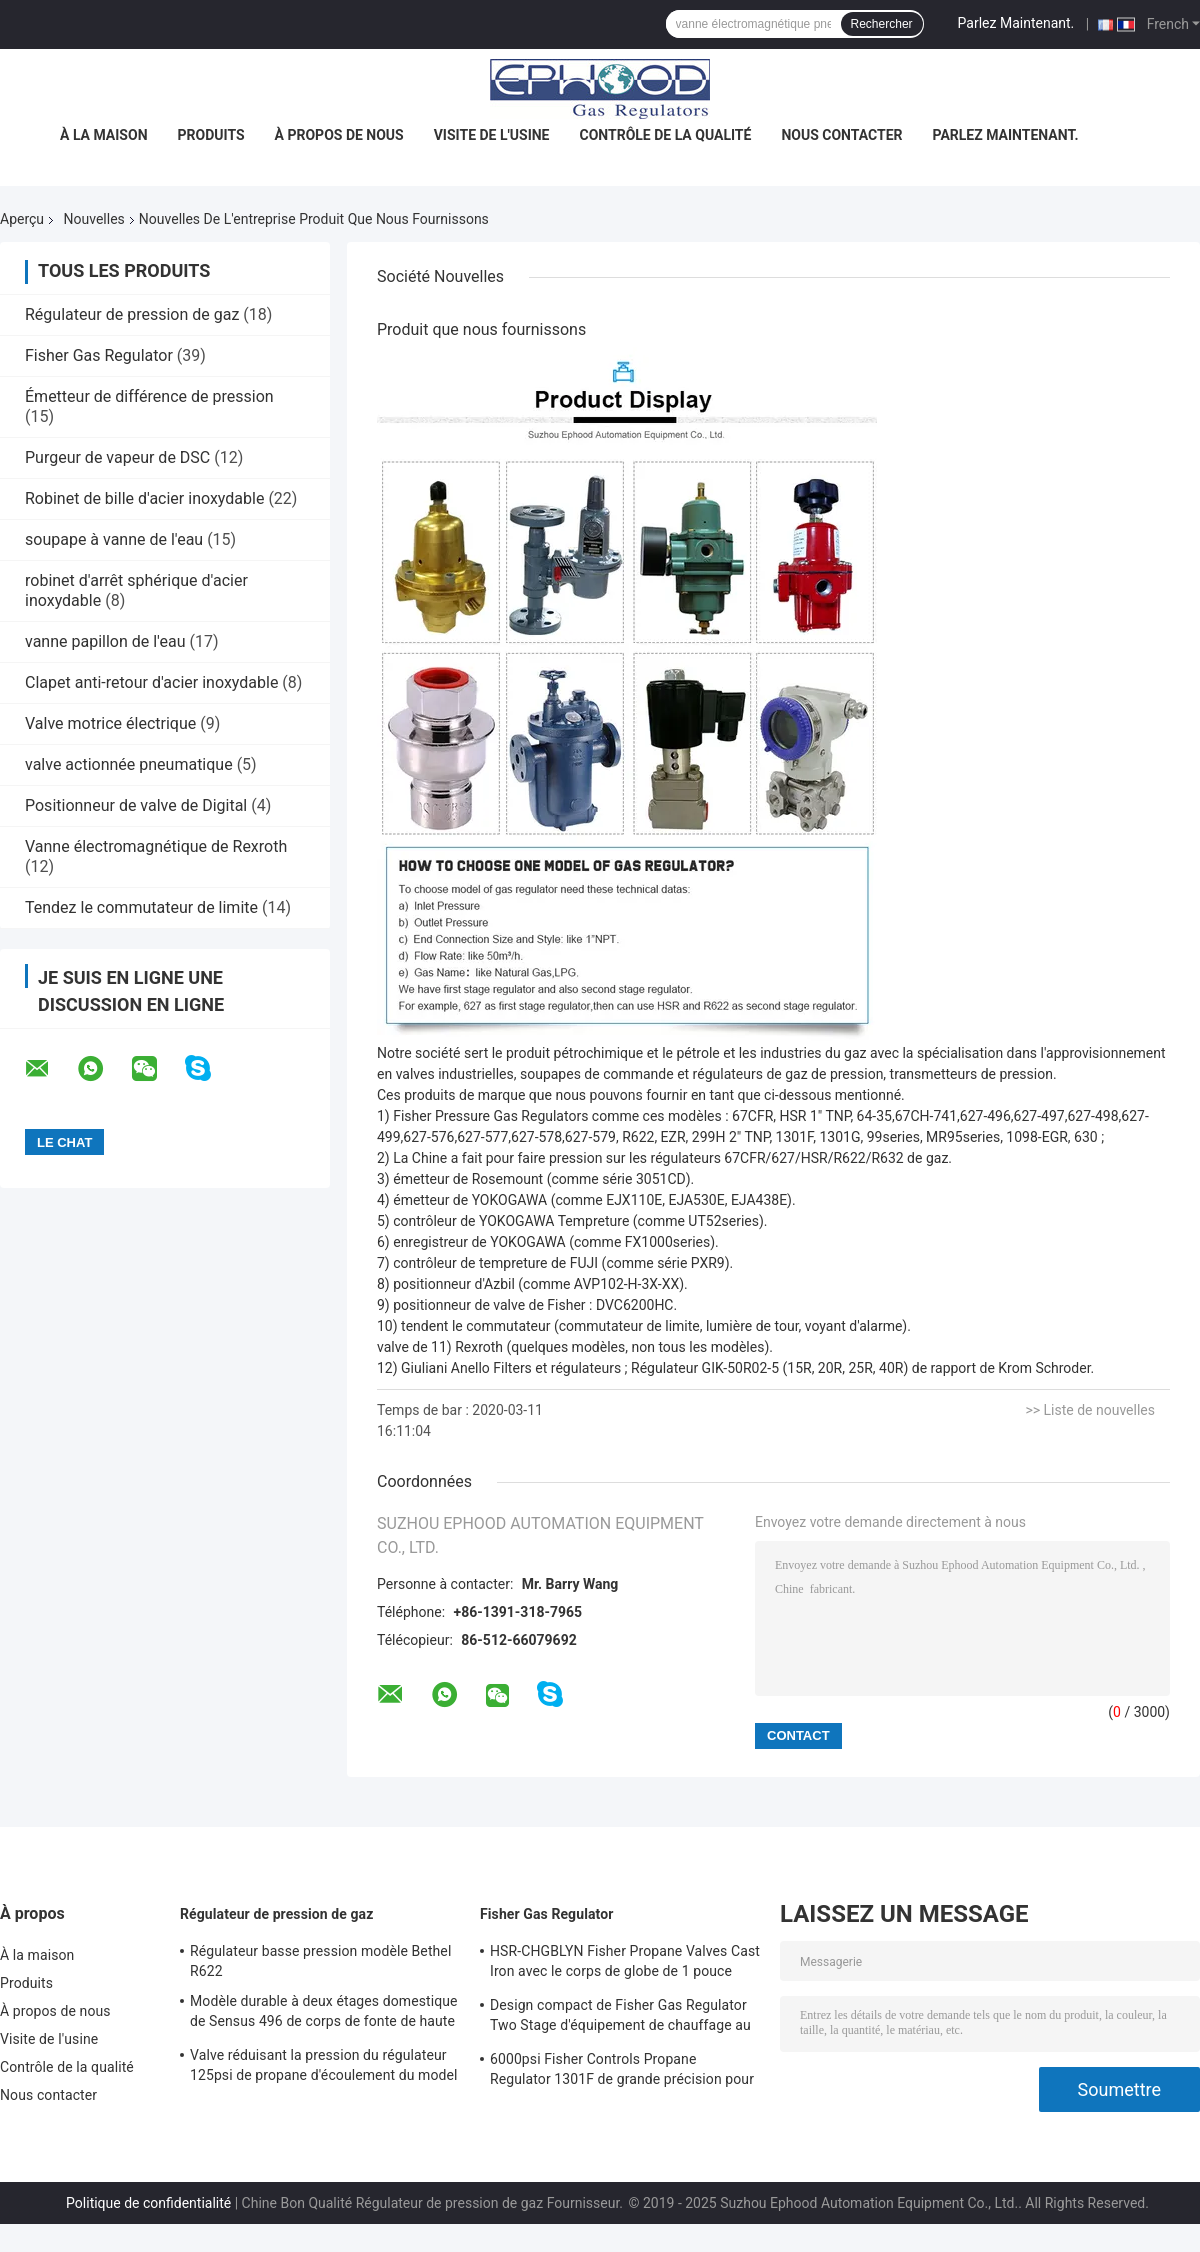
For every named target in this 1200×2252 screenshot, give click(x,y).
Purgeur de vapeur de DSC (117, 457)
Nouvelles (94, 219)
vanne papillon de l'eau (105, 641)
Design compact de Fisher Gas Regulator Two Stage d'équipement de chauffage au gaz (620, 2018)
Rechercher (882, 24)
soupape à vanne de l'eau (114, 539)
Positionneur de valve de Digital (136, 805)
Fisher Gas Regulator (99, 355)
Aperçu (22, 219)
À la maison (104, 135)
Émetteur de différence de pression (149, 396)
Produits (211, 135)
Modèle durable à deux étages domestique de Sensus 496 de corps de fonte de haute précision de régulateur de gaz (324, 2014)
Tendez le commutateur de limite (141, 907)
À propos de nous (339, 135)
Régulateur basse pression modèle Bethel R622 (320, 1961)
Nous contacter (841, 135)
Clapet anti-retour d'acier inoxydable (151, 682)
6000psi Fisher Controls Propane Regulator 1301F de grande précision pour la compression (622, 2072)
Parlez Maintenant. (1016, 23)
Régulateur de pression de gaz (132, 314)
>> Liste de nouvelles (1090, 1410)
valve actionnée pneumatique (129, 764)
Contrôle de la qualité (666, 135)
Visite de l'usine (492, 135)
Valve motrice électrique (110, 723)
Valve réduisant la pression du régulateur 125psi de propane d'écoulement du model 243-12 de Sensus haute (324, 2068)
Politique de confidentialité (148, 2203)
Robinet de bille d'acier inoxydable (144, 498)
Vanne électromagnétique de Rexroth (156, 846)
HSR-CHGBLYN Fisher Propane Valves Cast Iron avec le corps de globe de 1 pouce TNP (625, 1964)
